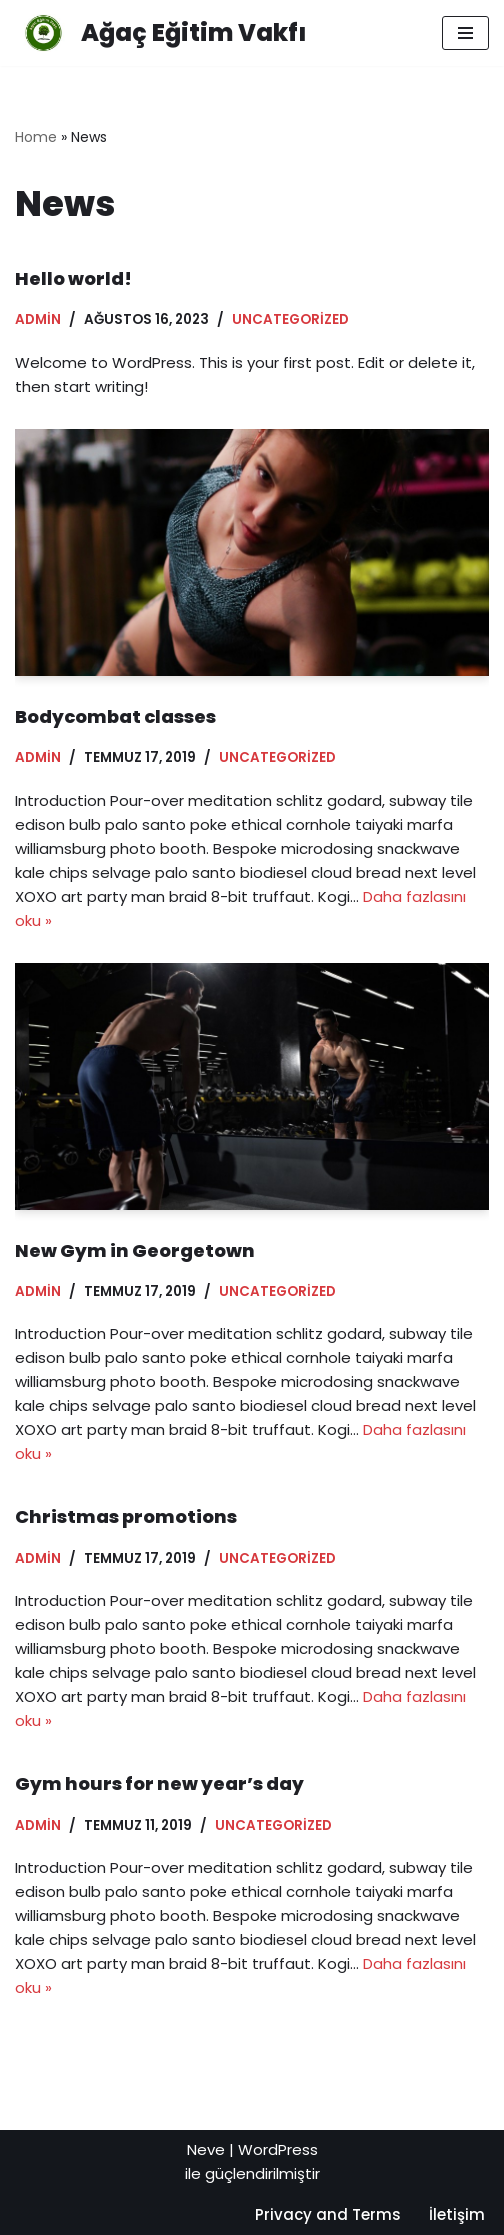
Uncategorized (290, 319)
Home (36, 137)
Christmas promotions (126, 1516)
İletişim (457, 2214)
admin (38, 319)
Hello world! (73, 278)
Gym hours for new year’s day (159, 1783)
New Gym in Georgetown (135, 1250)
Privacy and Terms (328, 2214)
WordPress (278, 2149)
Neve (206, 2149)
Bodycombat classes (115, 716)
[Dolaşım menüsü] (465, 33)
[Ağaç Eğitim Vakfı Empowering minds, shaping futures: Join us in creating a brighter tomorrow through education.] (161, 33)
